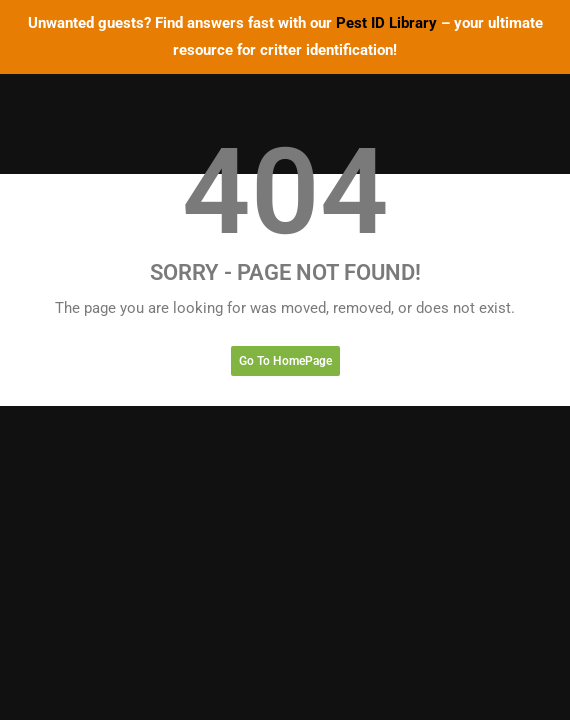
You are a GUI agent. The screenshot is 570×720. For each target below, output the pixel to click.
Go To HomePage (285, 361)
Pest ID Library (386, 23)
